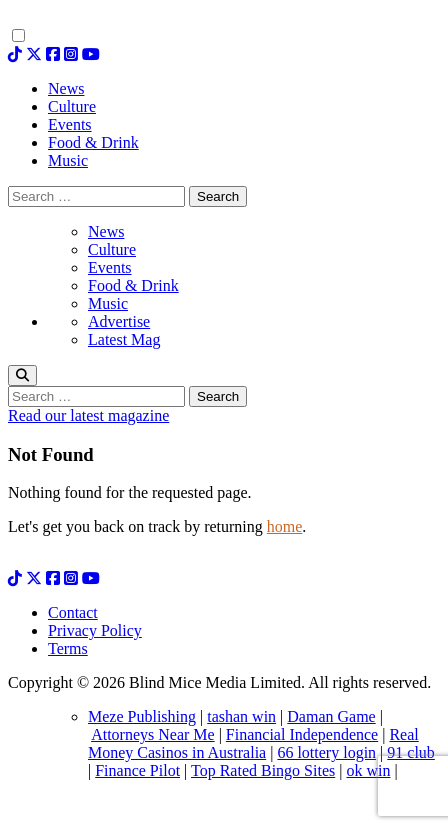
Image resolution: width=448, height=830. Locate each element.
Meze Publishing (142, 716)
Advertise (119, 321)
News (106, 231)
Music (108, 303)
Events (110, 267)
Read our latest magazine (88, 415)
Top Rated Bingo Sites (263, 770)
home (285, 526)
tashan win (241, 716)
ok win (368, 770)
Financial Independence (302, 734)
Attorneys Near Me (153, 734)
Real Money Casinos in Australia (253, 743)
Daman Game (331, 716)
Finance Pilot (137, 770)
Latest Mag (124, 339)
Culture (112, 249)
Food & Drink (133, 285)
